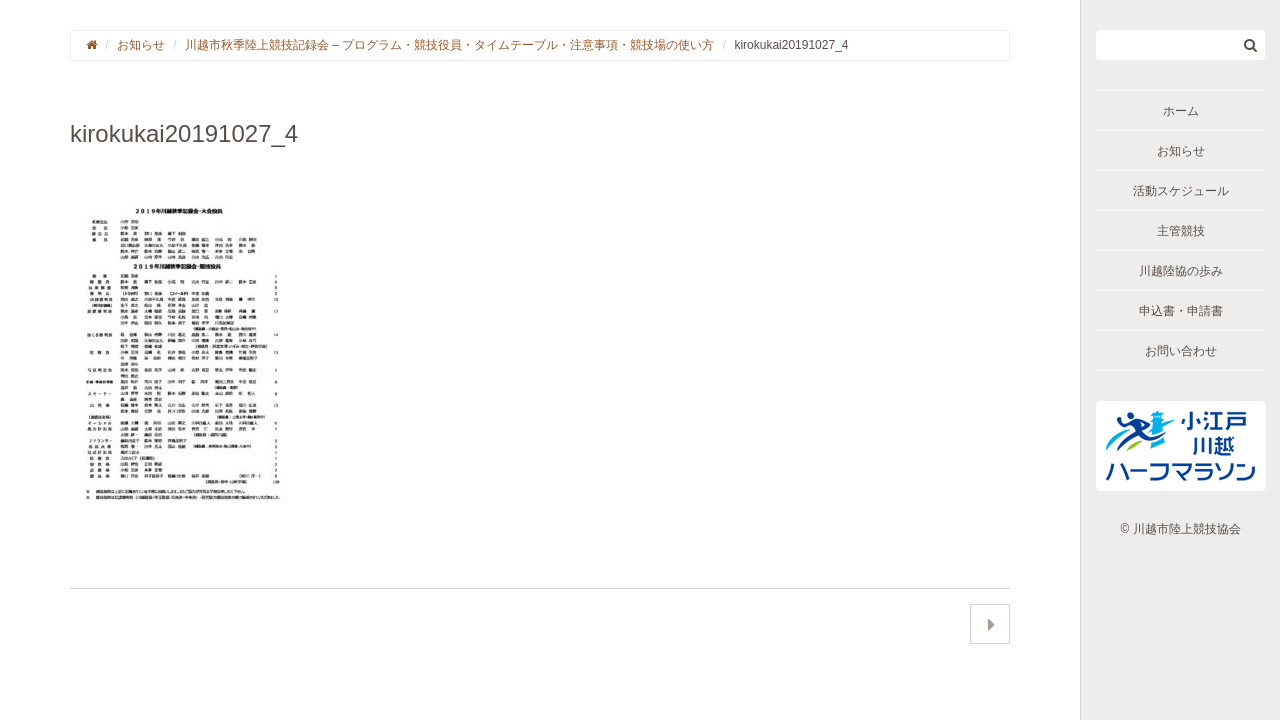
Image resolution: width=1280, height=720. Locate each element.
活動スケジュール (1181, 191)
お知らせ (1181, 151)
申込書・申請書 (1181, 311)
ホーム (1181, 111)
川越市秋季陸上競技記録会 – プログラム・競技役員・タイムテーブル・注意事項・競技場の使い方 (449, 45)
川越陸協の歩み (1181, 271)
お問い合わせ (1181, 351)
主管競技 (1181, 231)
